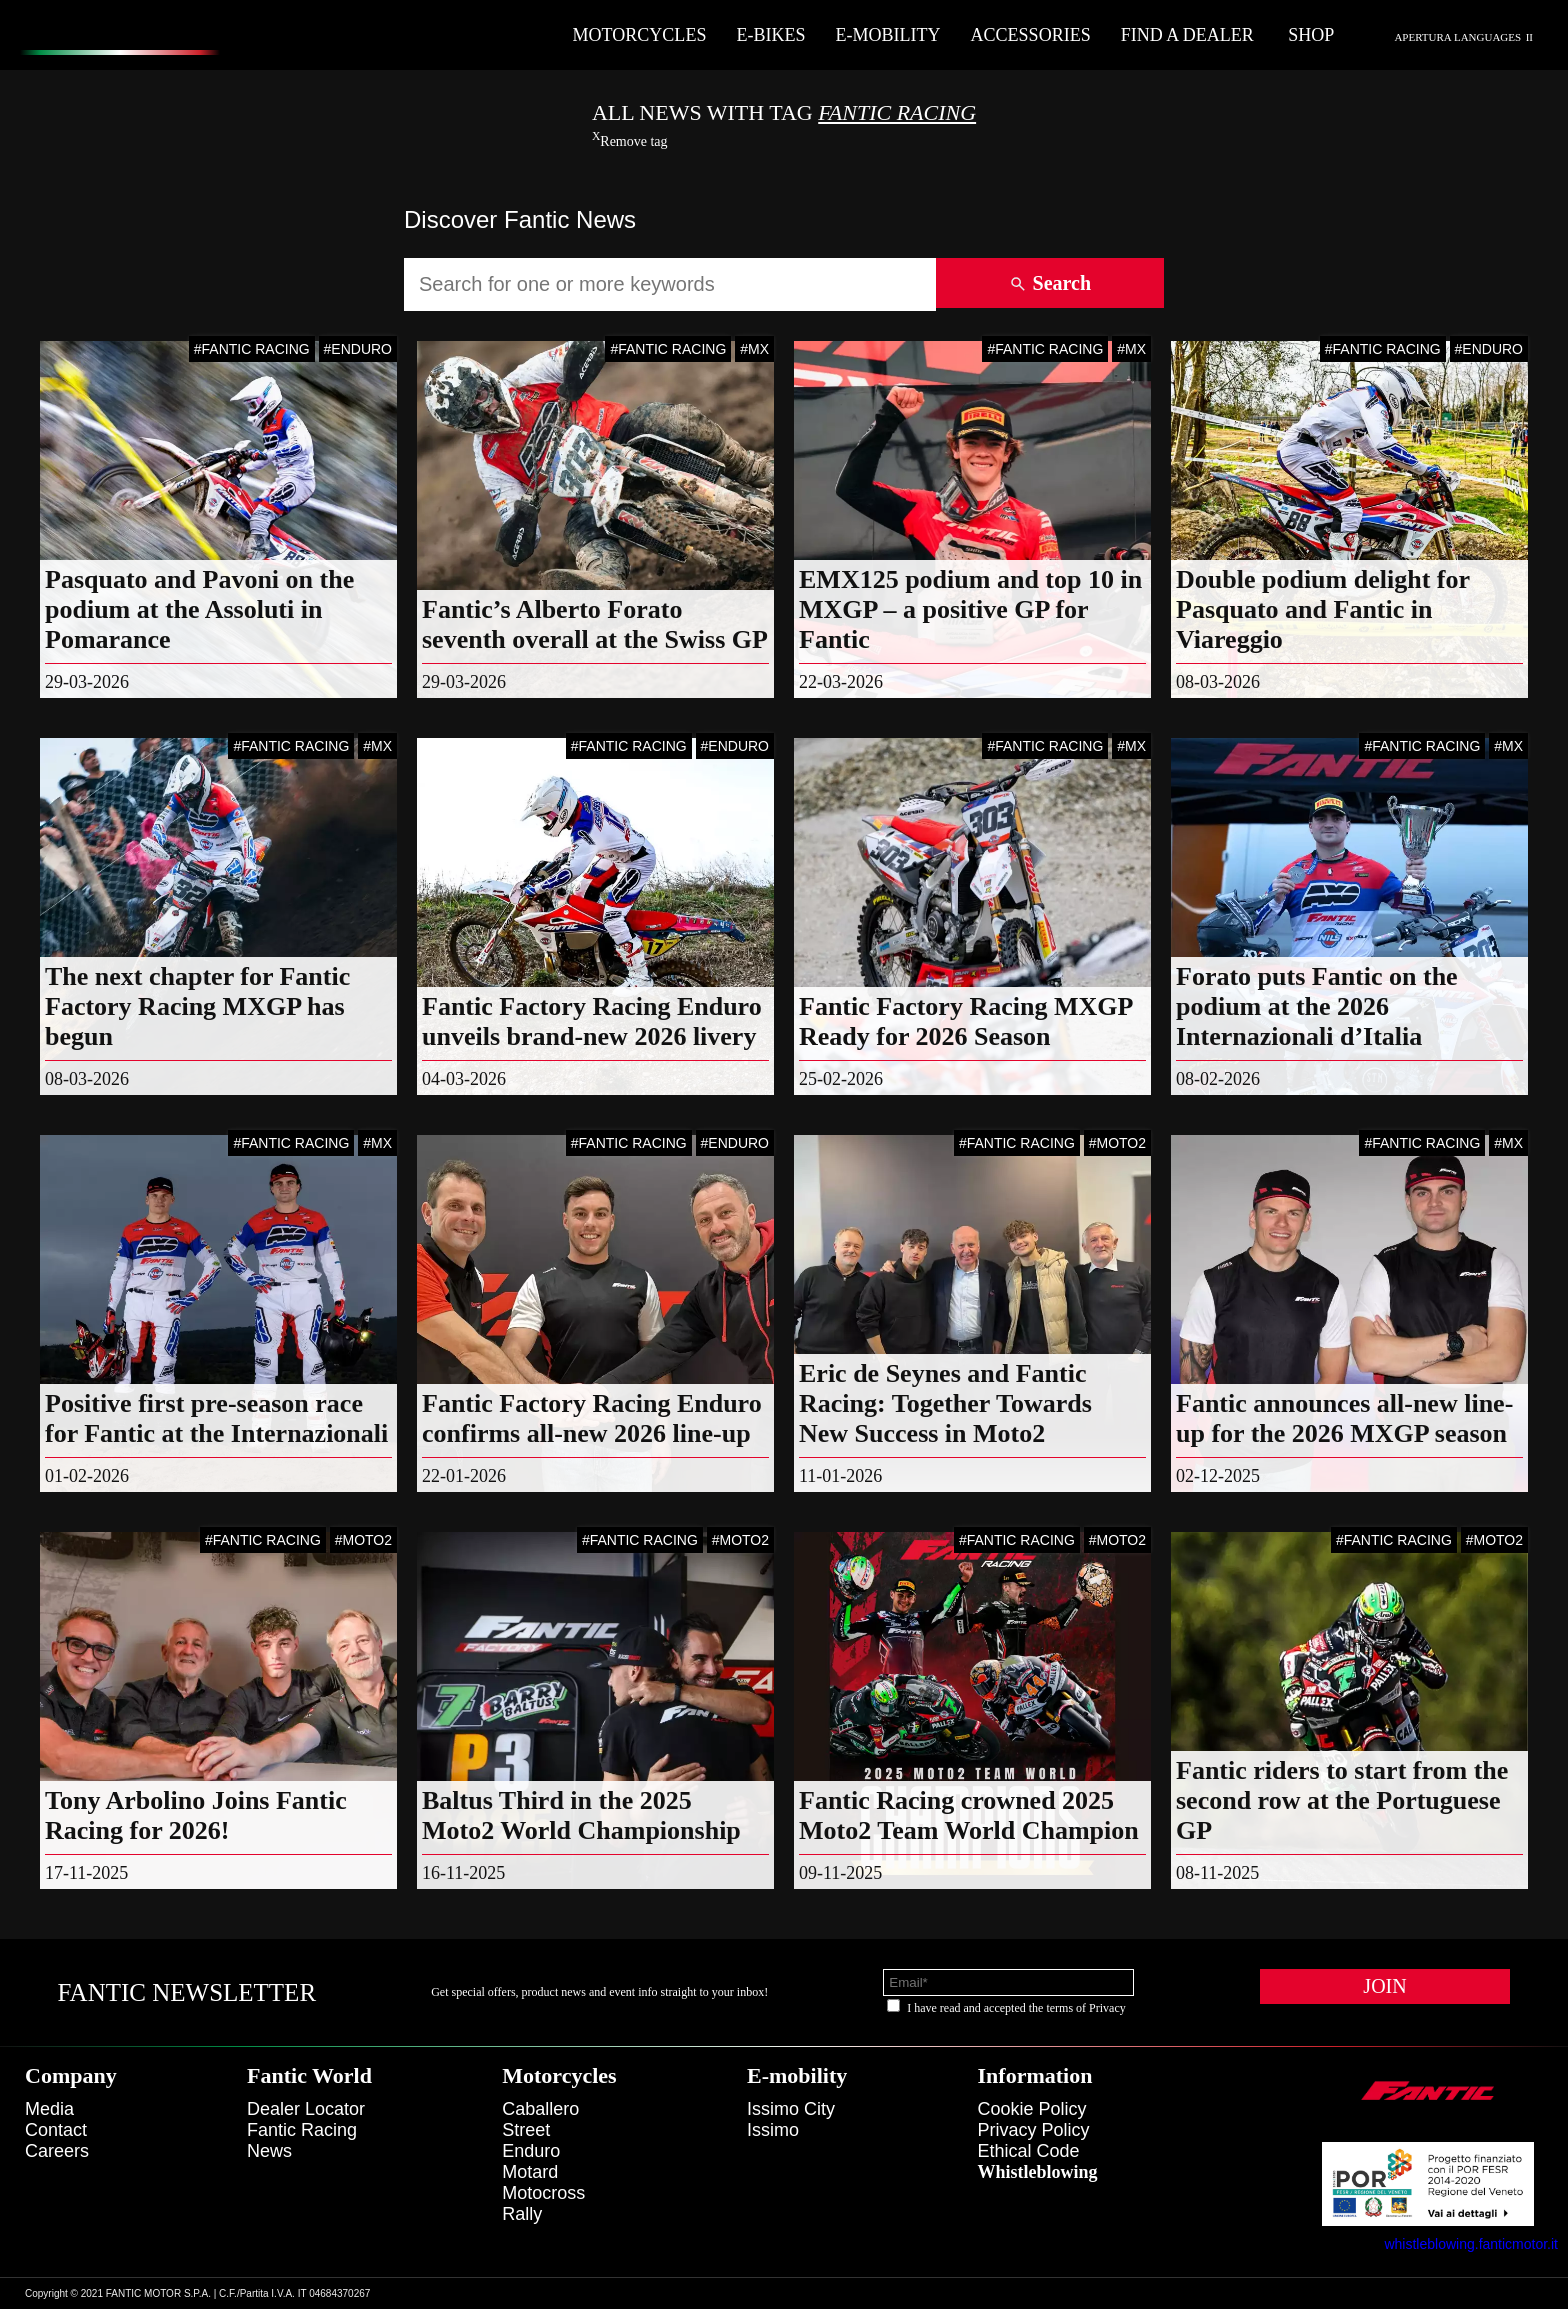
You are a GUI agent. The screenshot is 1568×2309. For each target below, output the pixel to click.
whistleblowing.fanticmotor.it (1471, 2244)
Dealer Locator (306, 2109)
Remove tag (630, 141)
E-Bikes (770, 35)
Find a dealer (1187, 35)
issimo (773, 2130)
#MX (754, 349)
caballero (540, 2109)
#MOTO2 (1117, 1143)
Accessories (1031, 35)
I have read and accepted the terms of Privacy (1016, 2008)
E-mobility (887, 35)
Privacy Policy (1034, 2130)
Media (49, 2109)
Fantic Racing (302, 2130)
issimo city (791, 2109)
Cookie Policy (1032, 2109)
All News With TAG (784, 112)
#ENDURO (358, 349)
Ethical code (1029, 2151)
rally (522, 2214)
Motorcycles (640, 35)
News (269, 2151)
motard (530, 2172)
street (526, 2130)
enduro (531, 2151)
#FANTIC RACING (252, 349)
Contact (56, 2130)
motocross (543, 2193)
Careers (57, 2151)
